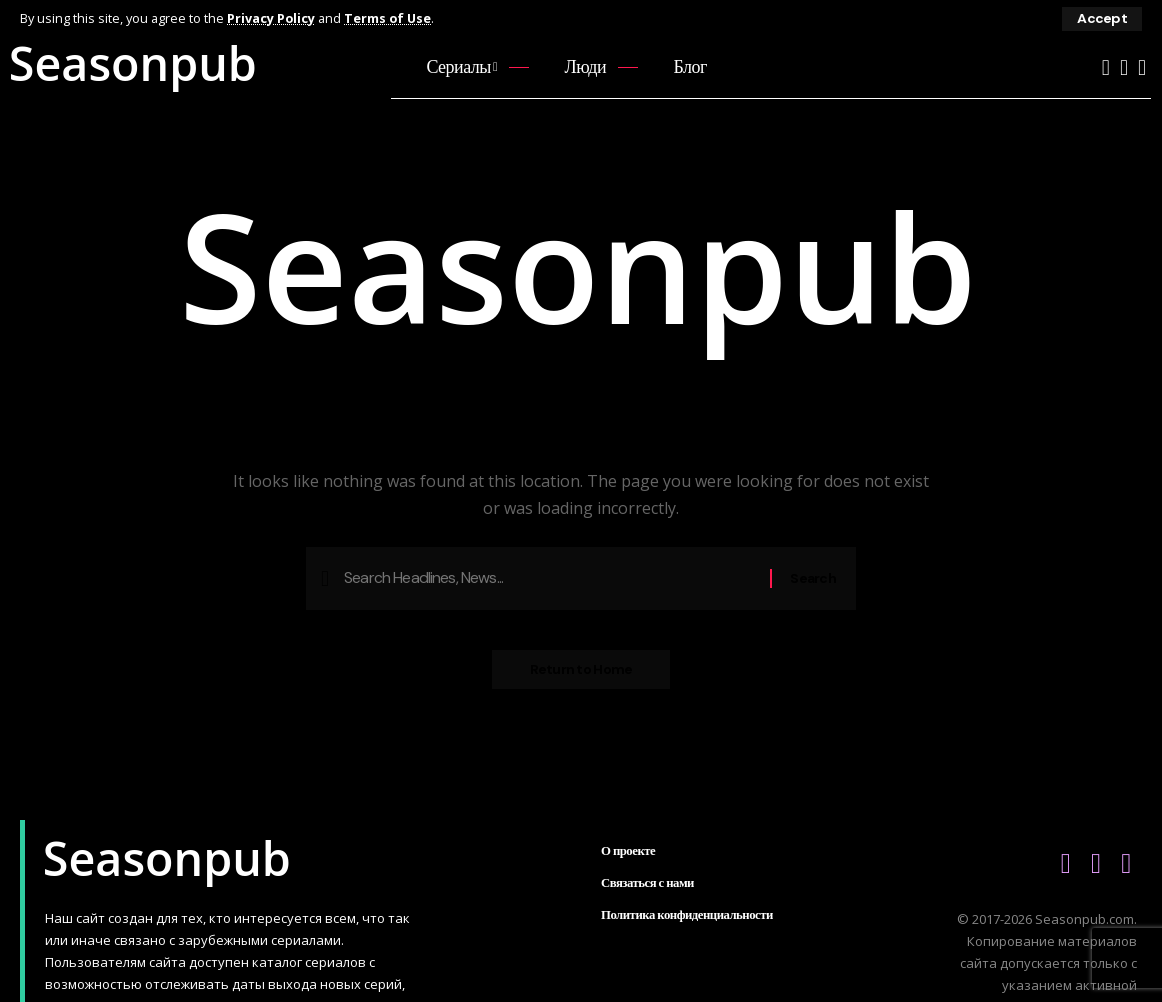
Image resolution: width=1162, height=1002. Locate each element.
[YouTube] (1106, 67)
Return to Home (581, 672)
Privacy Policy (271, 18)
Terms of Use (389, 18)
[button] (1102, 19)
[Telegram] (1142, 67)
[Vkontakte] (1124, 67)
